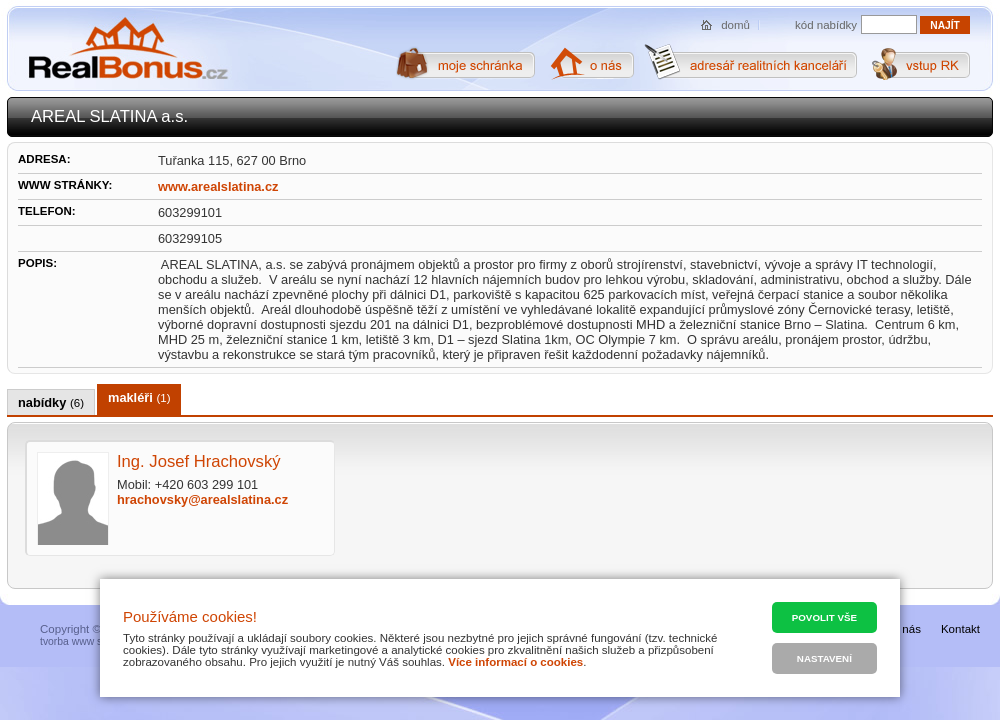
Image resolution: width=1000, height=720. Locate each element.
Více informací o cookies (515, 662)
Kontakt (960, 629)
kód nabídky (826, 25)
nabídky (51, 402)
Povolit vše (824, 617)
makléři (139, 397)
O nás (905, 629)
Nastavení (824, 658)
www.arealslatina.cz (218, 186)
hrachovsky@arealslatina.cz (202, 499)
